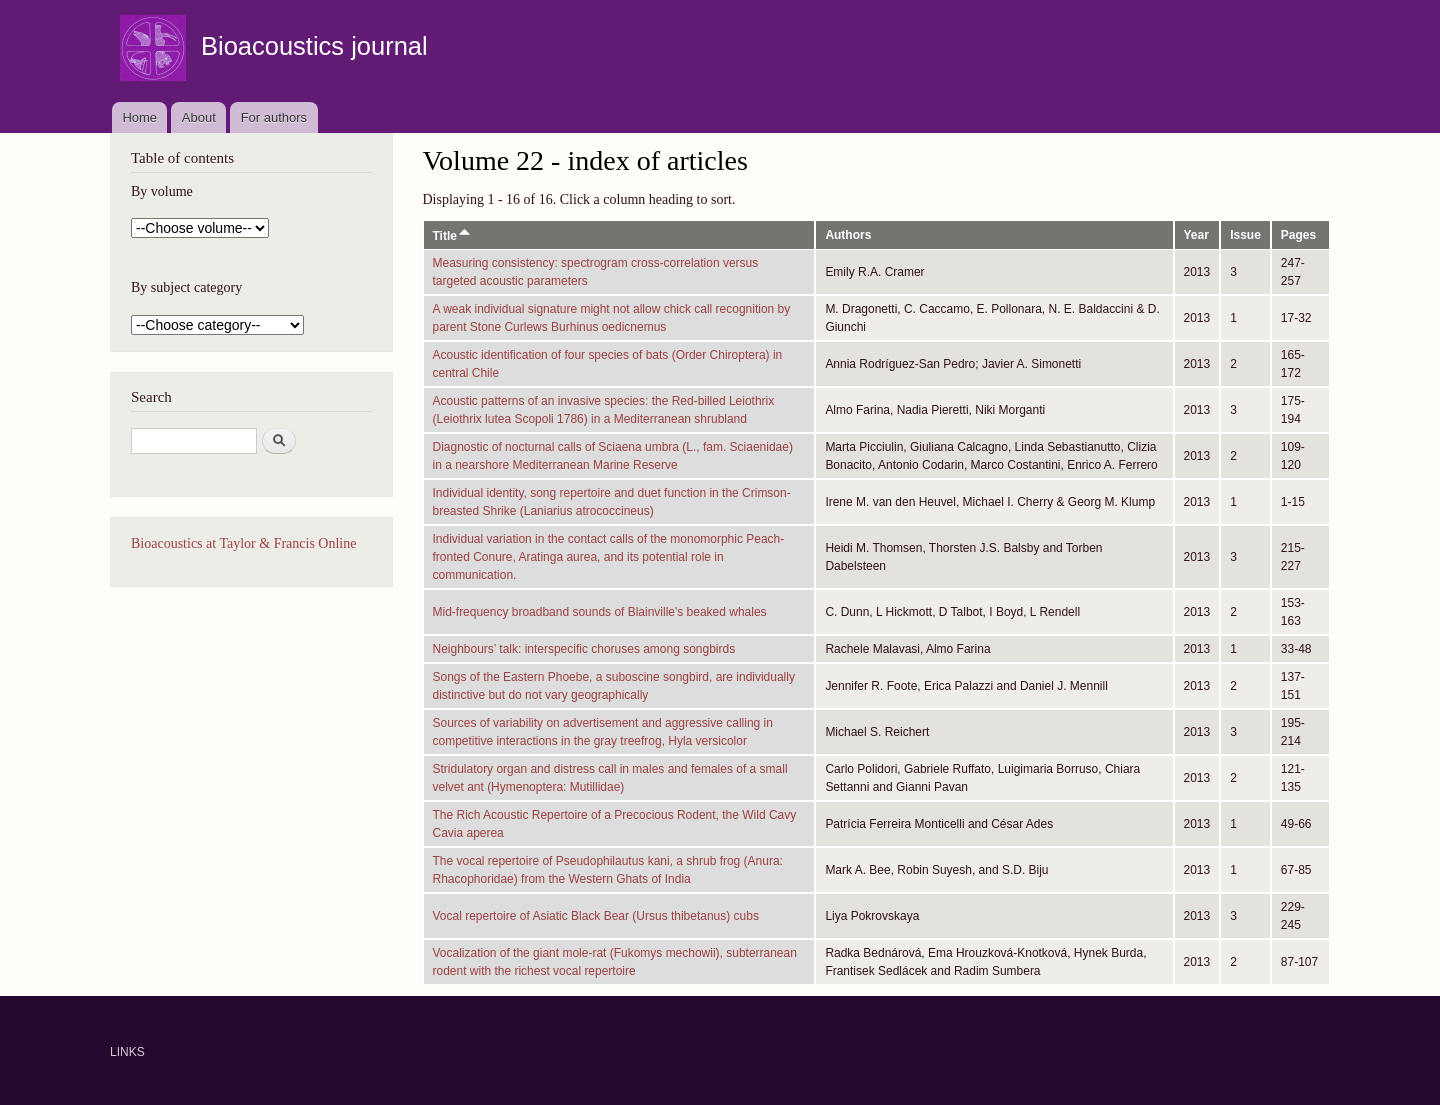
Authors (848, 235)
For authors (274, 117)
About (199, 117)
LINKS (127, 1052)
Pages (1298, 235)
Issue (1245, 235)
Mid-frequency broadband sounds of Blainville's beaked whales (600, 612)
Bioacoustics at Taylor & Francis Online (243, 543)
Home (139, 117)
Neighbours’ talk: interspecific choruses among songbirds (584, 649)
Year (1196, 235)
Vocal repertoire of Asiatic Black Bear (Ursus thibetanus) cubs (596, 916)
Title (452, 236)
